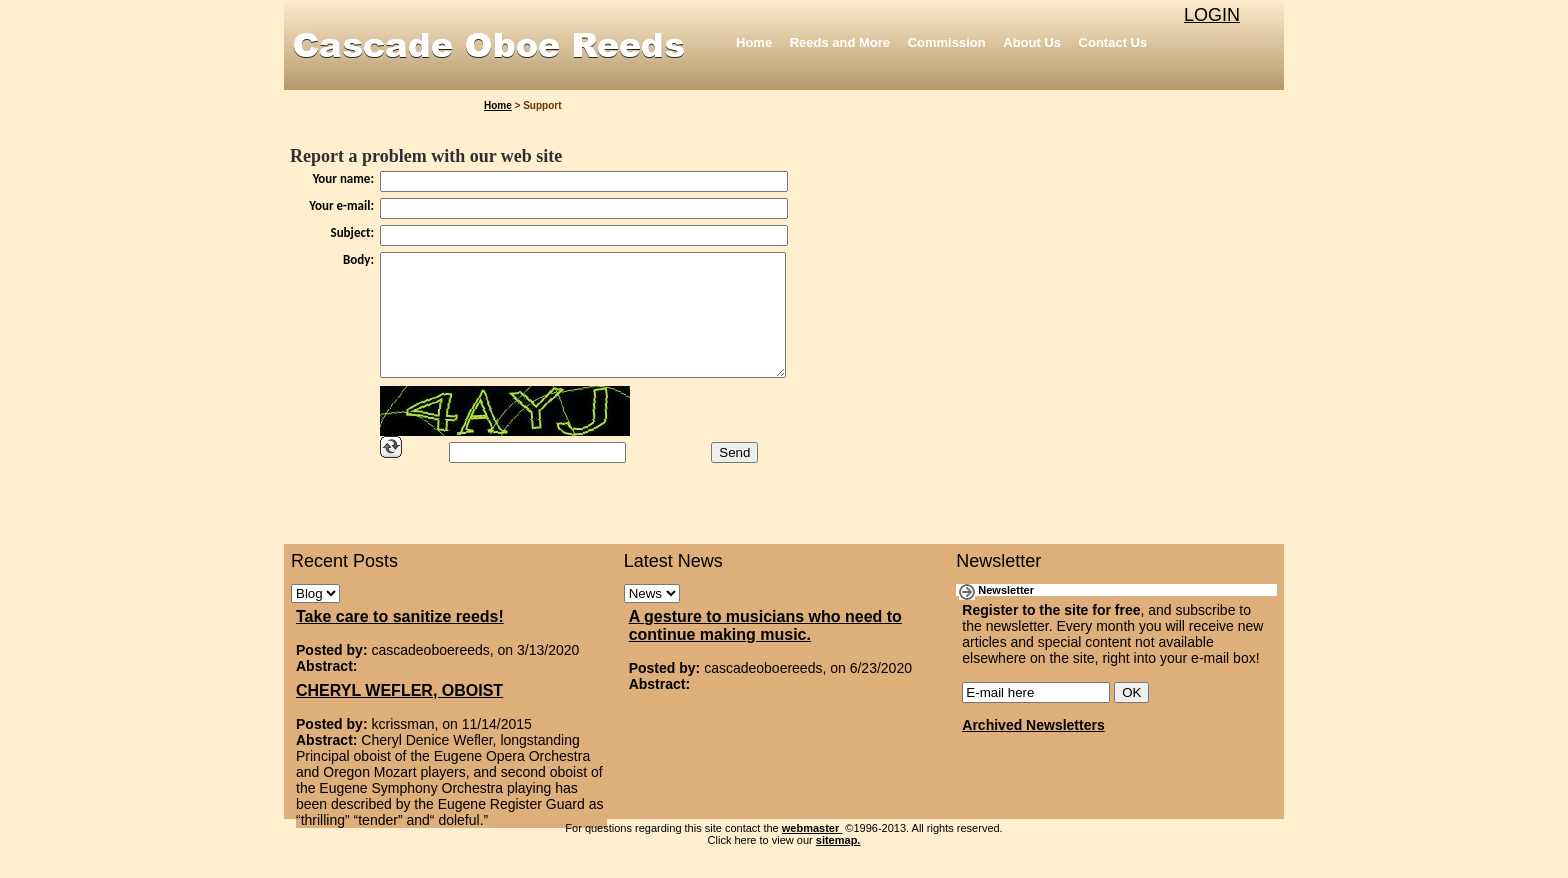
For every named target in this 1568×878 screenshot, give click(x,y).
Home (754, 42)
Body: (358, 259)
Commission (947, 42)
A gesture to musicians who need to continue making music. (765, 649)
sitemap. (838, 864)
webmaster (812, 852)
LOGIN (1212, 15)
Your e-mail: (341, 205)
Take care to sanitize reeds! (400, 640)
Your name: (343, 178)
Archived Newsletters (1033, 749)
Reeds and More (840, 42)
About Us (1032, 42)
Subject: (353, 232)
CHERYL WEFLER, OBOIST (399, 714)
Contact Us (1113, 42)
